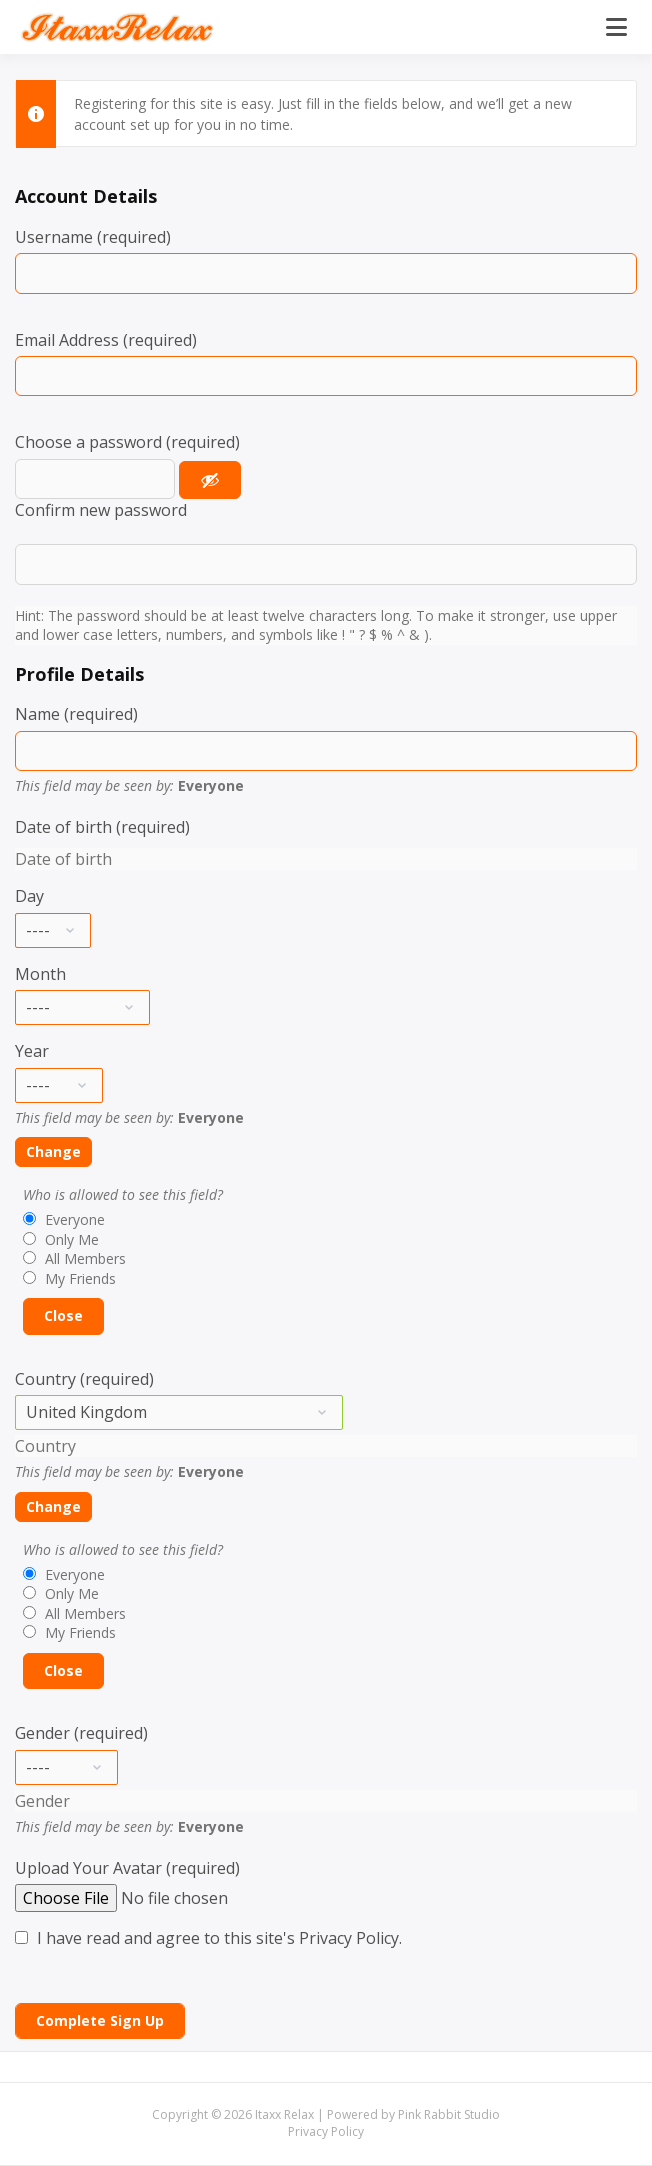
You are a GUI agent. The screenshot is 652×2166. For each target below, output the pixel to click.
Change (53, 1151)
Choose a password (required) (127, 442)
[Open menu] (616, 27)
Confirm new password (101, 510)
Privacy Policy (349, 1938)
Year (32, 1051)
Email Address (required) (106, 340)
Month (40, 974)
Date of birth (63, 859)
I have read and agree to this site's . (208, 1938)
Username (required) (93, 237)
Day (29, 896)
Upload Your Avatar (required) (127, 1868)
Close (63, 1315)
